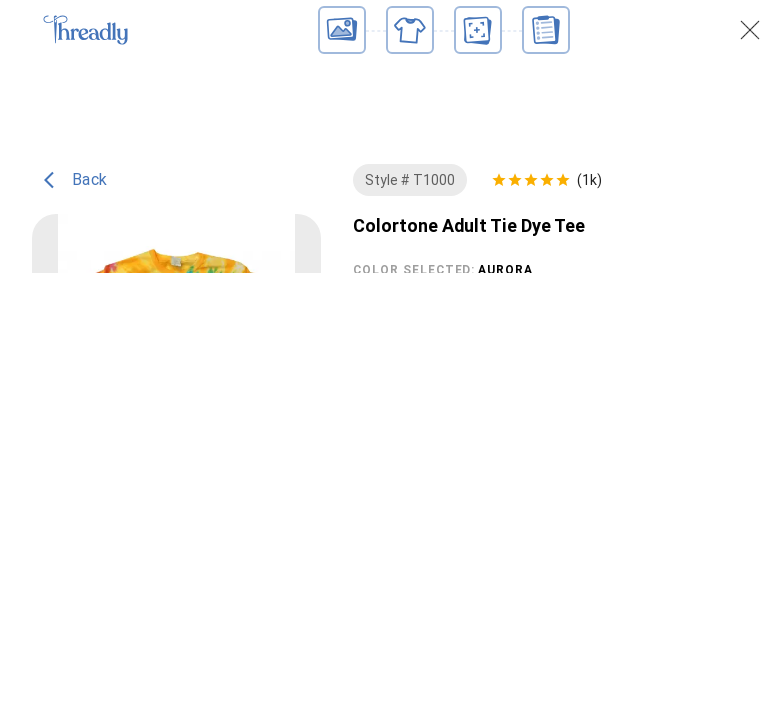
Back (75, 204)
